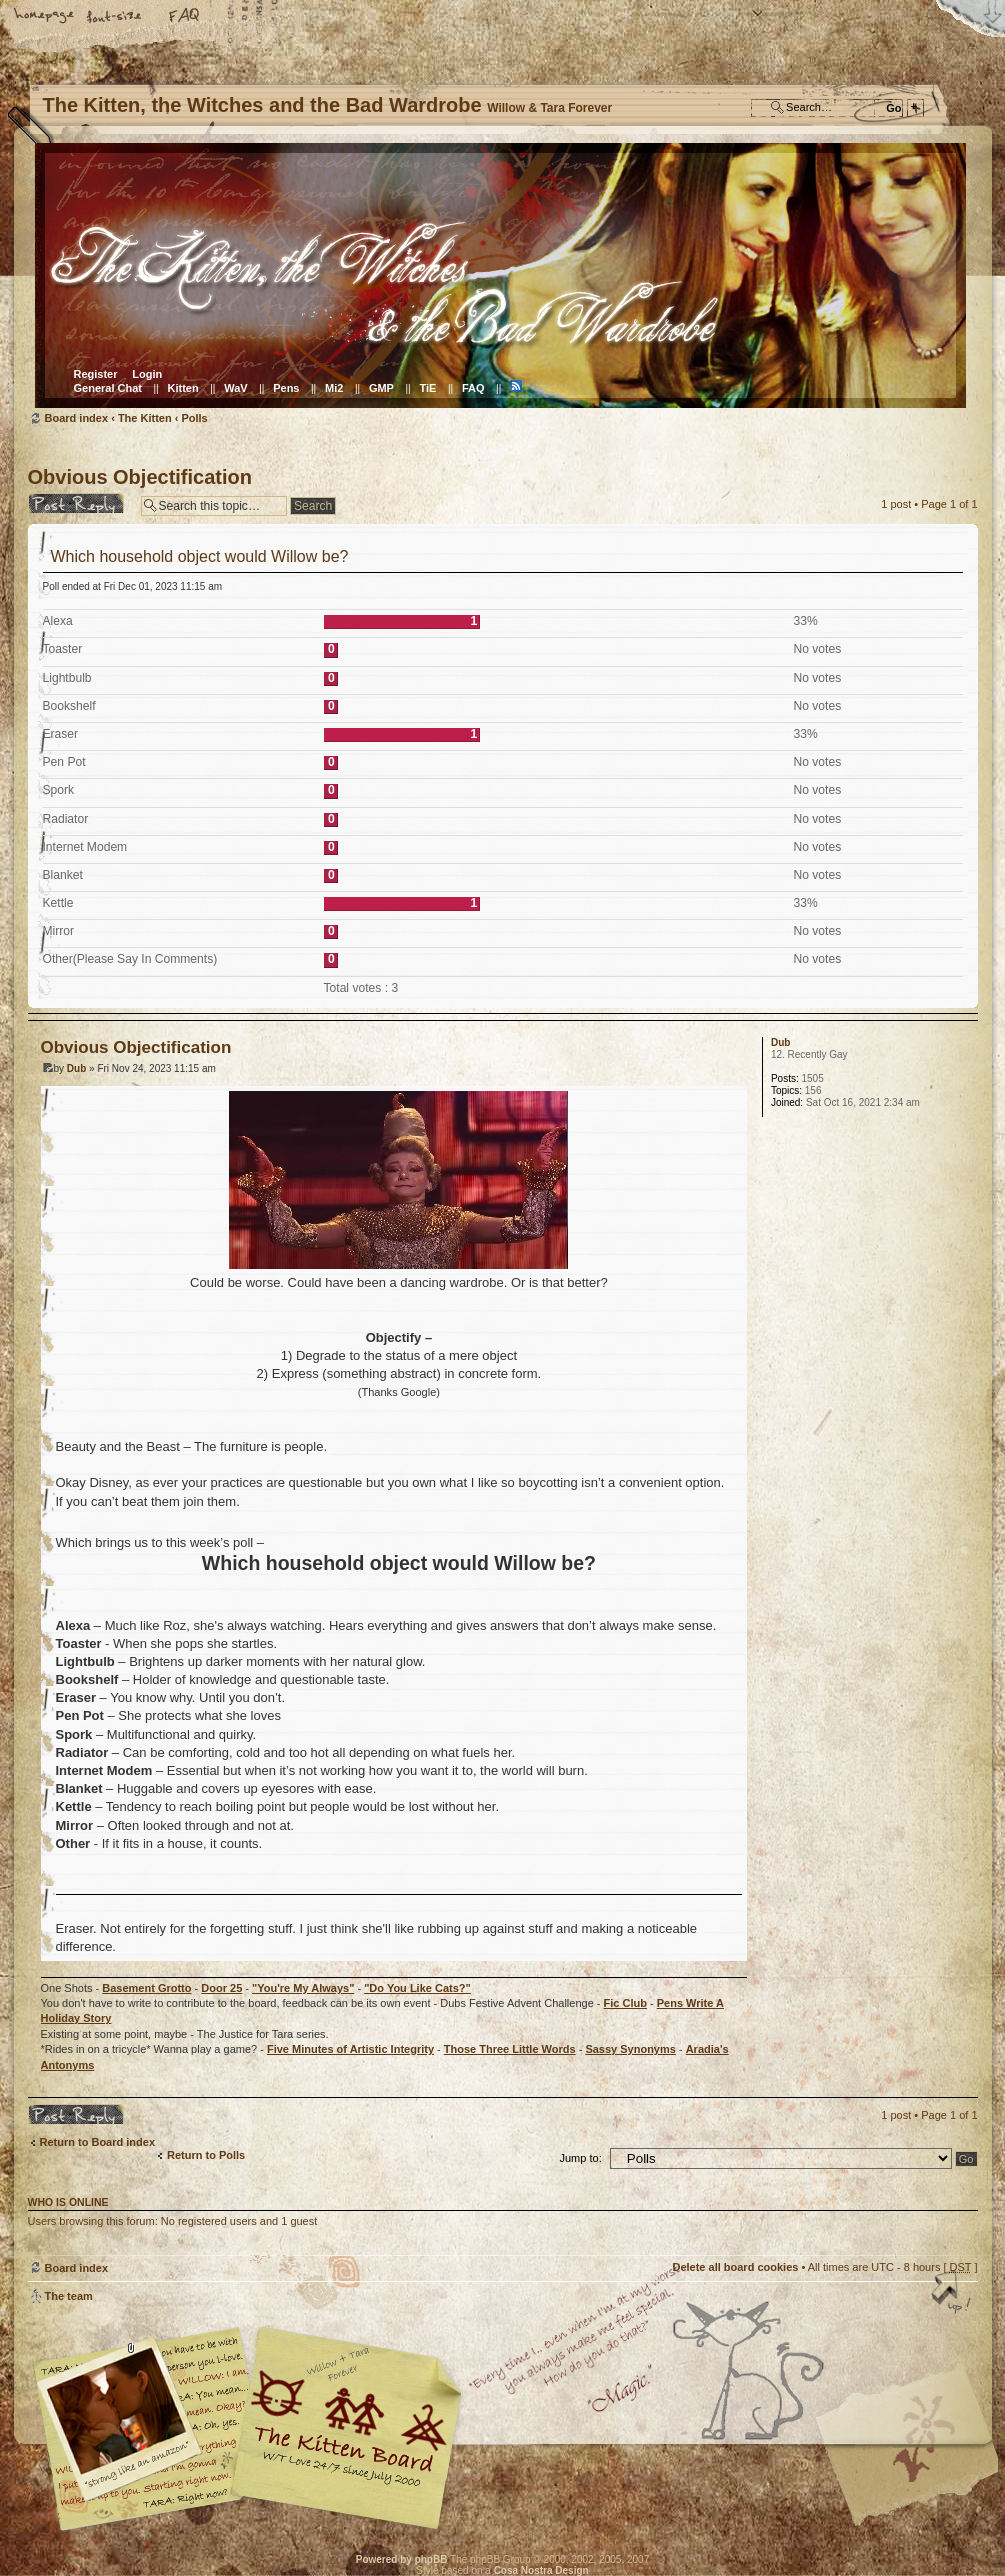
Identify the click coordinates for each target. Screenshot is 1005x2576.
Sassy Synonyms (630, 2049)
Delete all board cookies (735, 2267)
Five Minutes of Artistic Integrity (350, 2049)
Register (96, 374)
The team (69, 2296)
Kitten (183, 388)
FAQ (185, 17)
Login (147, 374)
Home (45, 17)
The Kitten (145, 418)
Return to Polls (206, 2155)
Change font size (115, 17)
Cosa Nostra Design (541, 2570)
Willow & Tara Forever (348, 2421)
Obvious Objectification (140, 477)
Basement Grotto (146, 1988)
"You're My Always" (303, 1988)
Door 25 (221, 1988)
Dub (76, 1068)
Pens (286, 388)
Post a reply (79, 503)
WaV (235, 388)
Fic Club (625, 2003)
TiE (427, 388)
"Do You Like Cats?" (417, 1988)
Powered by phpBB (402, 2559)
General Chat (108, 388)
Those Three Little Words (510, 2049)
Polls (194, 418)
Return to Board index (98, 2142)
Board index (500, 275)
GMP (381, 388)
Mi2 (334, 388)
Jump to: (581, 2158)
